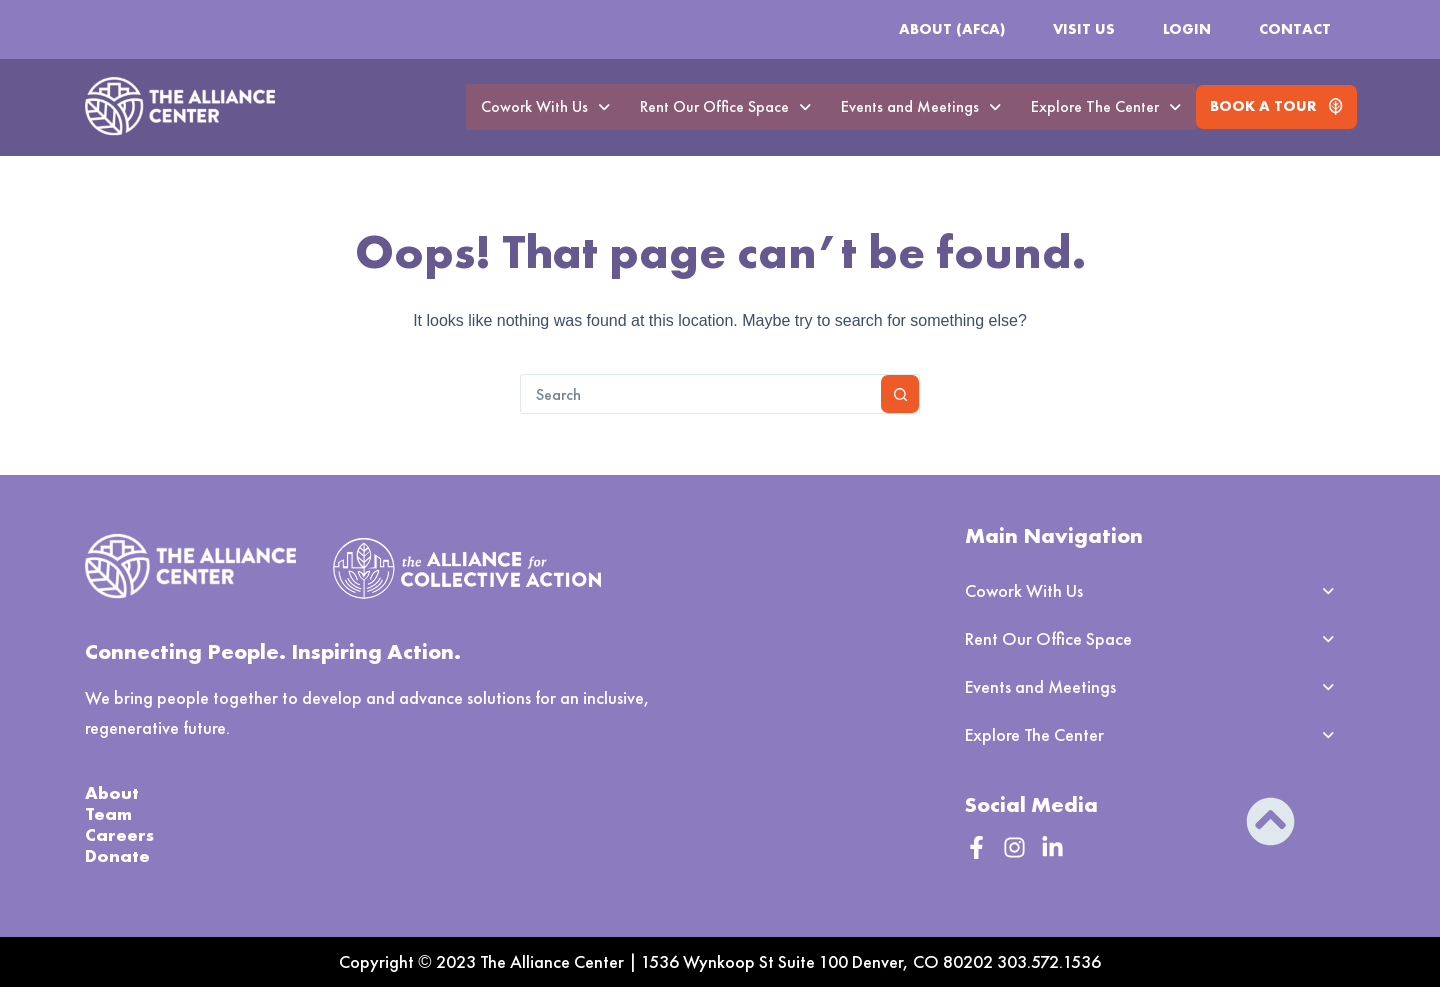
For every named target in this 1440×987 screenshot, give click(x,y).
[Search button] (900, 394)
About (112, 792)
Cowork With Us (545, 106)
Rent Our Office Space (725, 106)
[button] (545, 107)
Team (108, 813)
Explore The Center (1106, 106)
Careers (119, 834)
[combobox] (701, 394)
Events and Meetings (921, 106)
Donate (117, 855)
